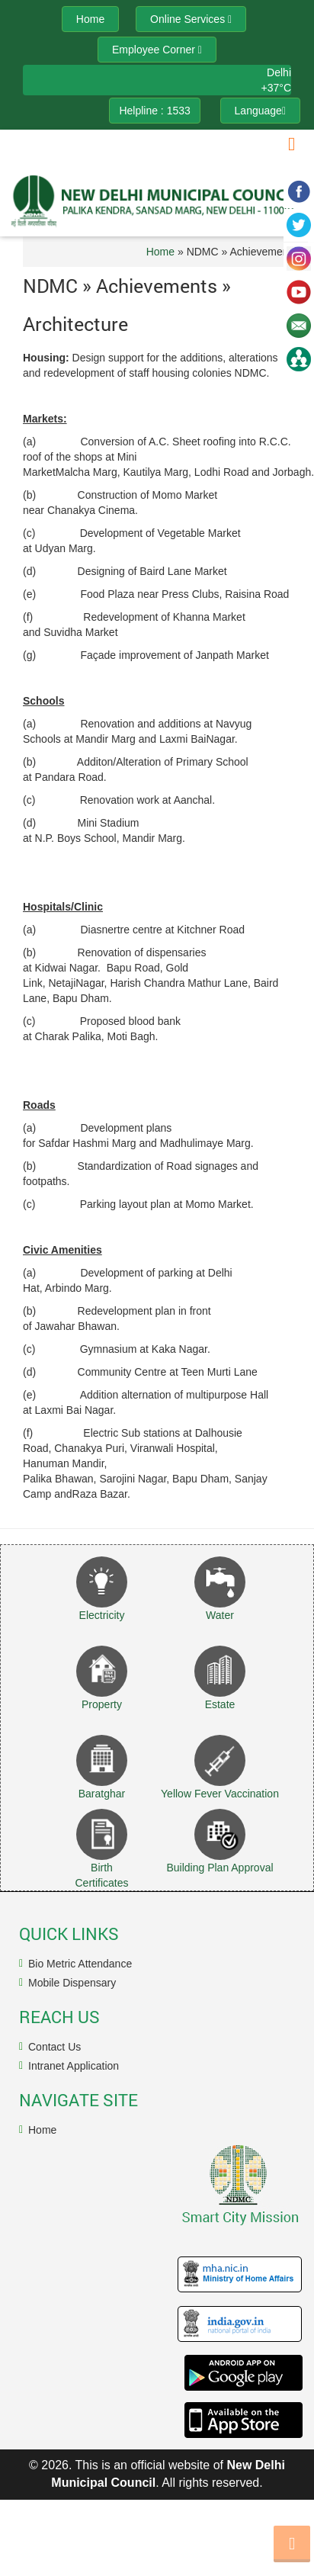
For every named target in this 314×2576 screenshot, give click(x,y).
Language (260, 110)
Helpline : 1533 (154, 110)
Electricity (102, 1615)
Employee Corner (157, 49)
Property (102, 1704)
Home (160, 252)
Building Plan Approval (219, 1867)
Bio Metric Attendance (80, 1964)
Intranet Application (73, 2066)
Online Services (191, 19)
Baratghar (101, 1793)
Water (220, 1615)
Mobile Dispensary (72, 1983)
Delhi (279, 72)
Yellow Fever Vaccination (220, 1793)
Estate (220, 1704)
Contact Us (54, 2047)
